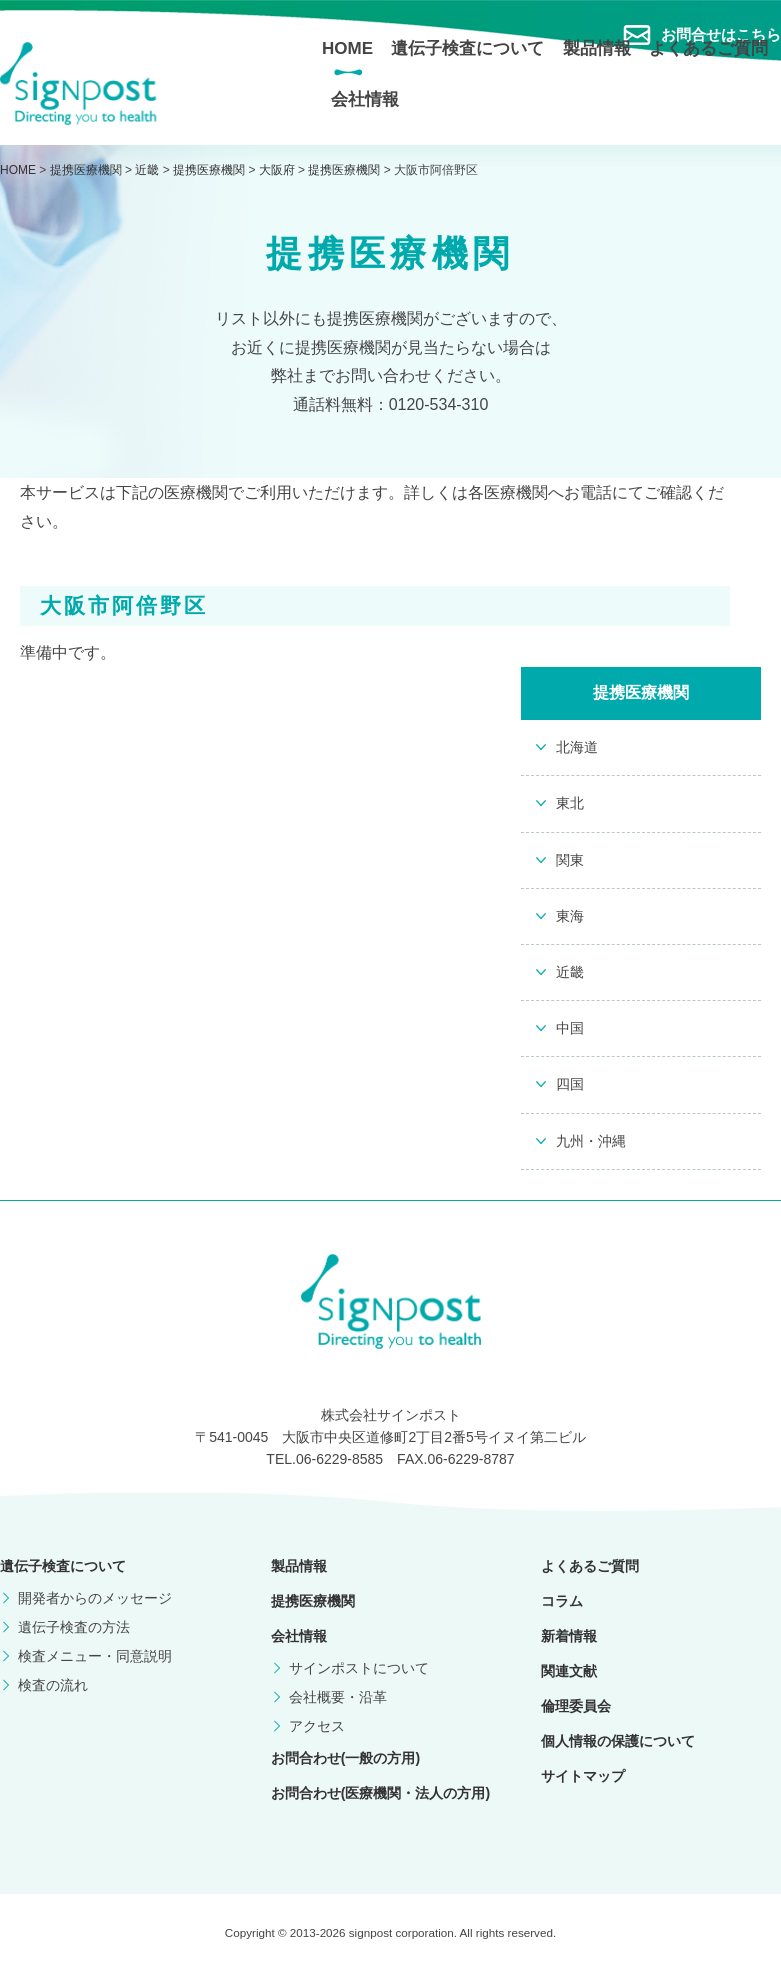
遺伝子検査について (467, 48)
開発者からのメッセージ (95, 1598)
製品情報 (597, 48)
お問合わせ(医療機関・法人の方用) (380, 1793)
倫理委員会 (576, 1706)
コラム (562, 1601)
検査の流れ (53, 1685)
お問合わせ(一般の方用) (345, 1758)
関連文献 (569, 1671)
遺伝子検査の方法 (74, 1627)
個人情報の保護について (618, 1741)
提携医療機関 (313, 1601)
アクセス (317, 1726)
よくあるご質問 (708, 48)
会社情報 (365, 99)
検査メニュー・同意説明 (95, 1656)
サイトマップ (583, 1776)
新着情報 (569, 1636)
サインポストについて (359, 1668)
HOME (347, 48)
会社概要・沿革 (338, 1697)
